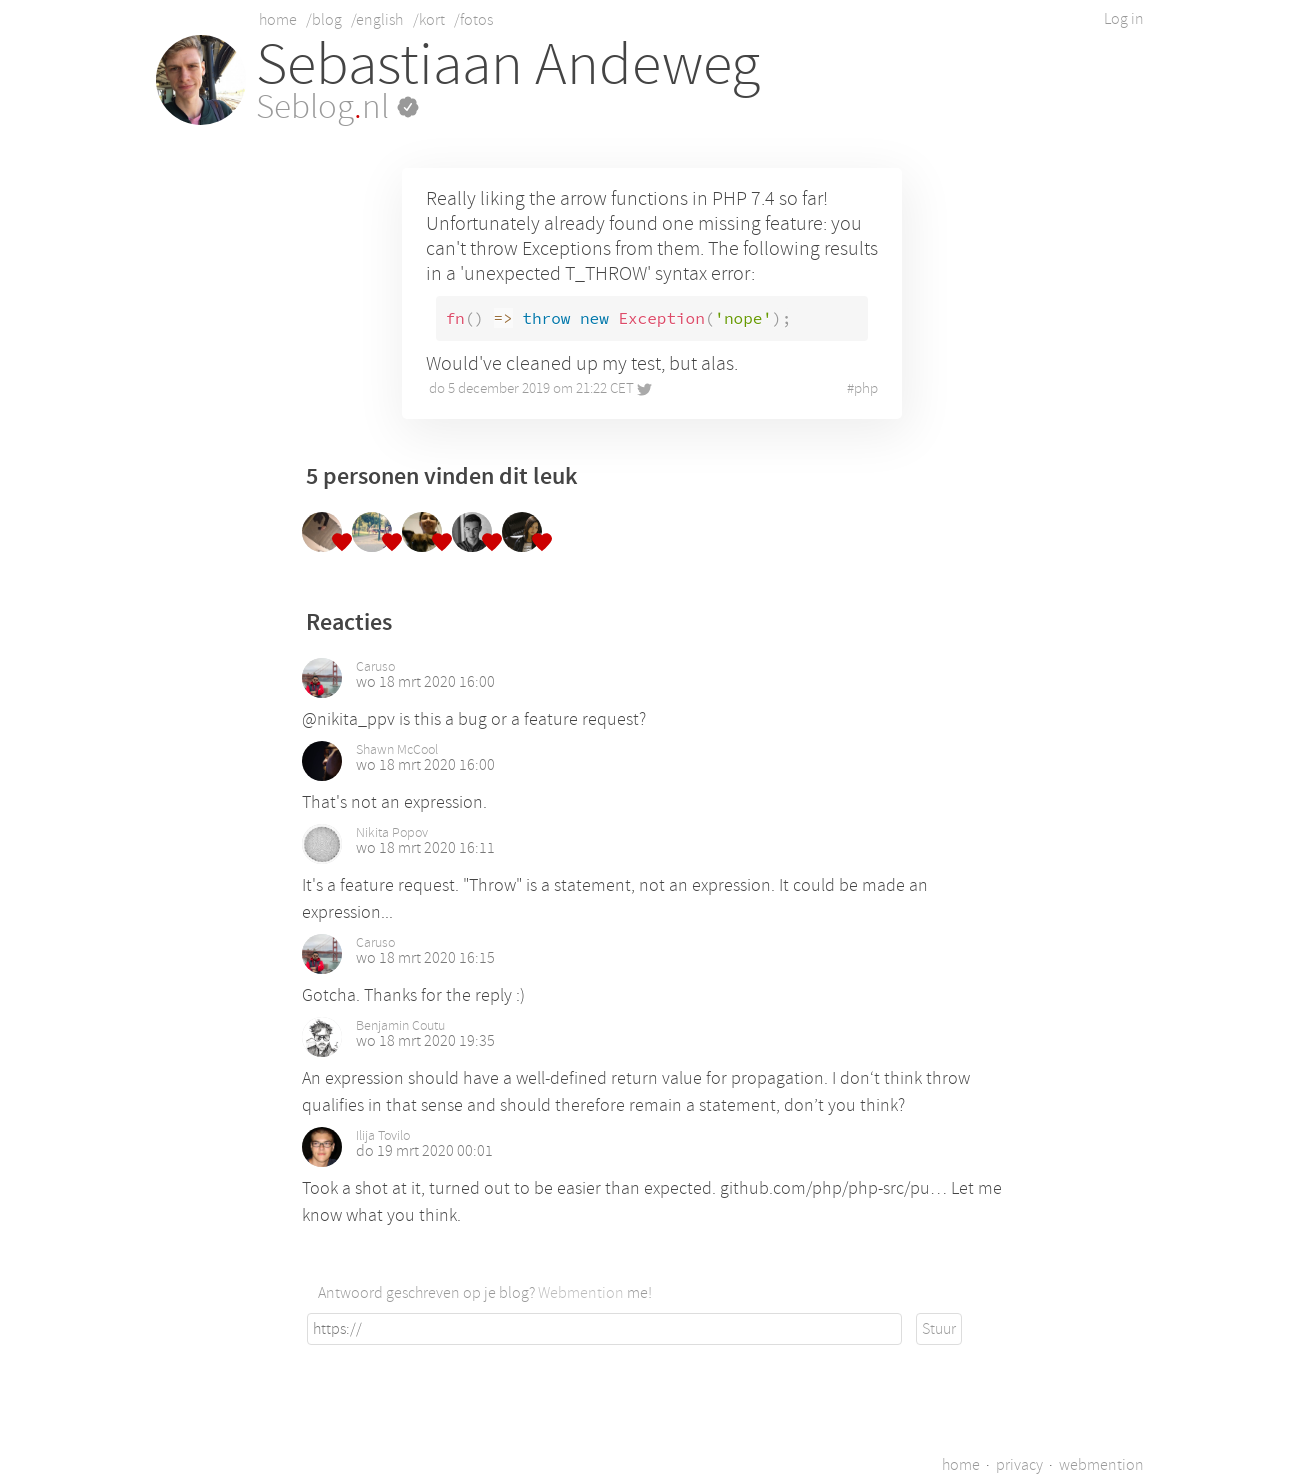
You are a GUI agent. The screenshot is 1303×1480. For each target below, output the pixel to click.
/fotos (473, 20)
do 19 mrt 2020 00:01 (424, 1151)
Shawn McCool (397, 750)
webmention (1101, 1465)
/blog (324, 20)
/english (377, 20)
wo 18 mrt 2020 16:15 (425, 958)
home (278, 20)
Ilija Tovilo (383, 1136)
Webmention (581, 1293)
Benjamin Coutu (400, 1026)
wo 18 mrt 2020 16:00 (425, 682)
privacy (1019, 1465)
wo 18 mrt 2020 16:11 (425, 848)
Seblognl (337, 107)
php (866, 388)
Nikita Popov (392, 833)
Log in (1124, 19)
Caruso (375, 667)
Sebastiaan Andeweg (508, 64)
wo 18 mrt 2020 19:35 (425, 1041)
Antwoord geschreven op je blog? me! (485, 1293)
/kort (429, 20)
